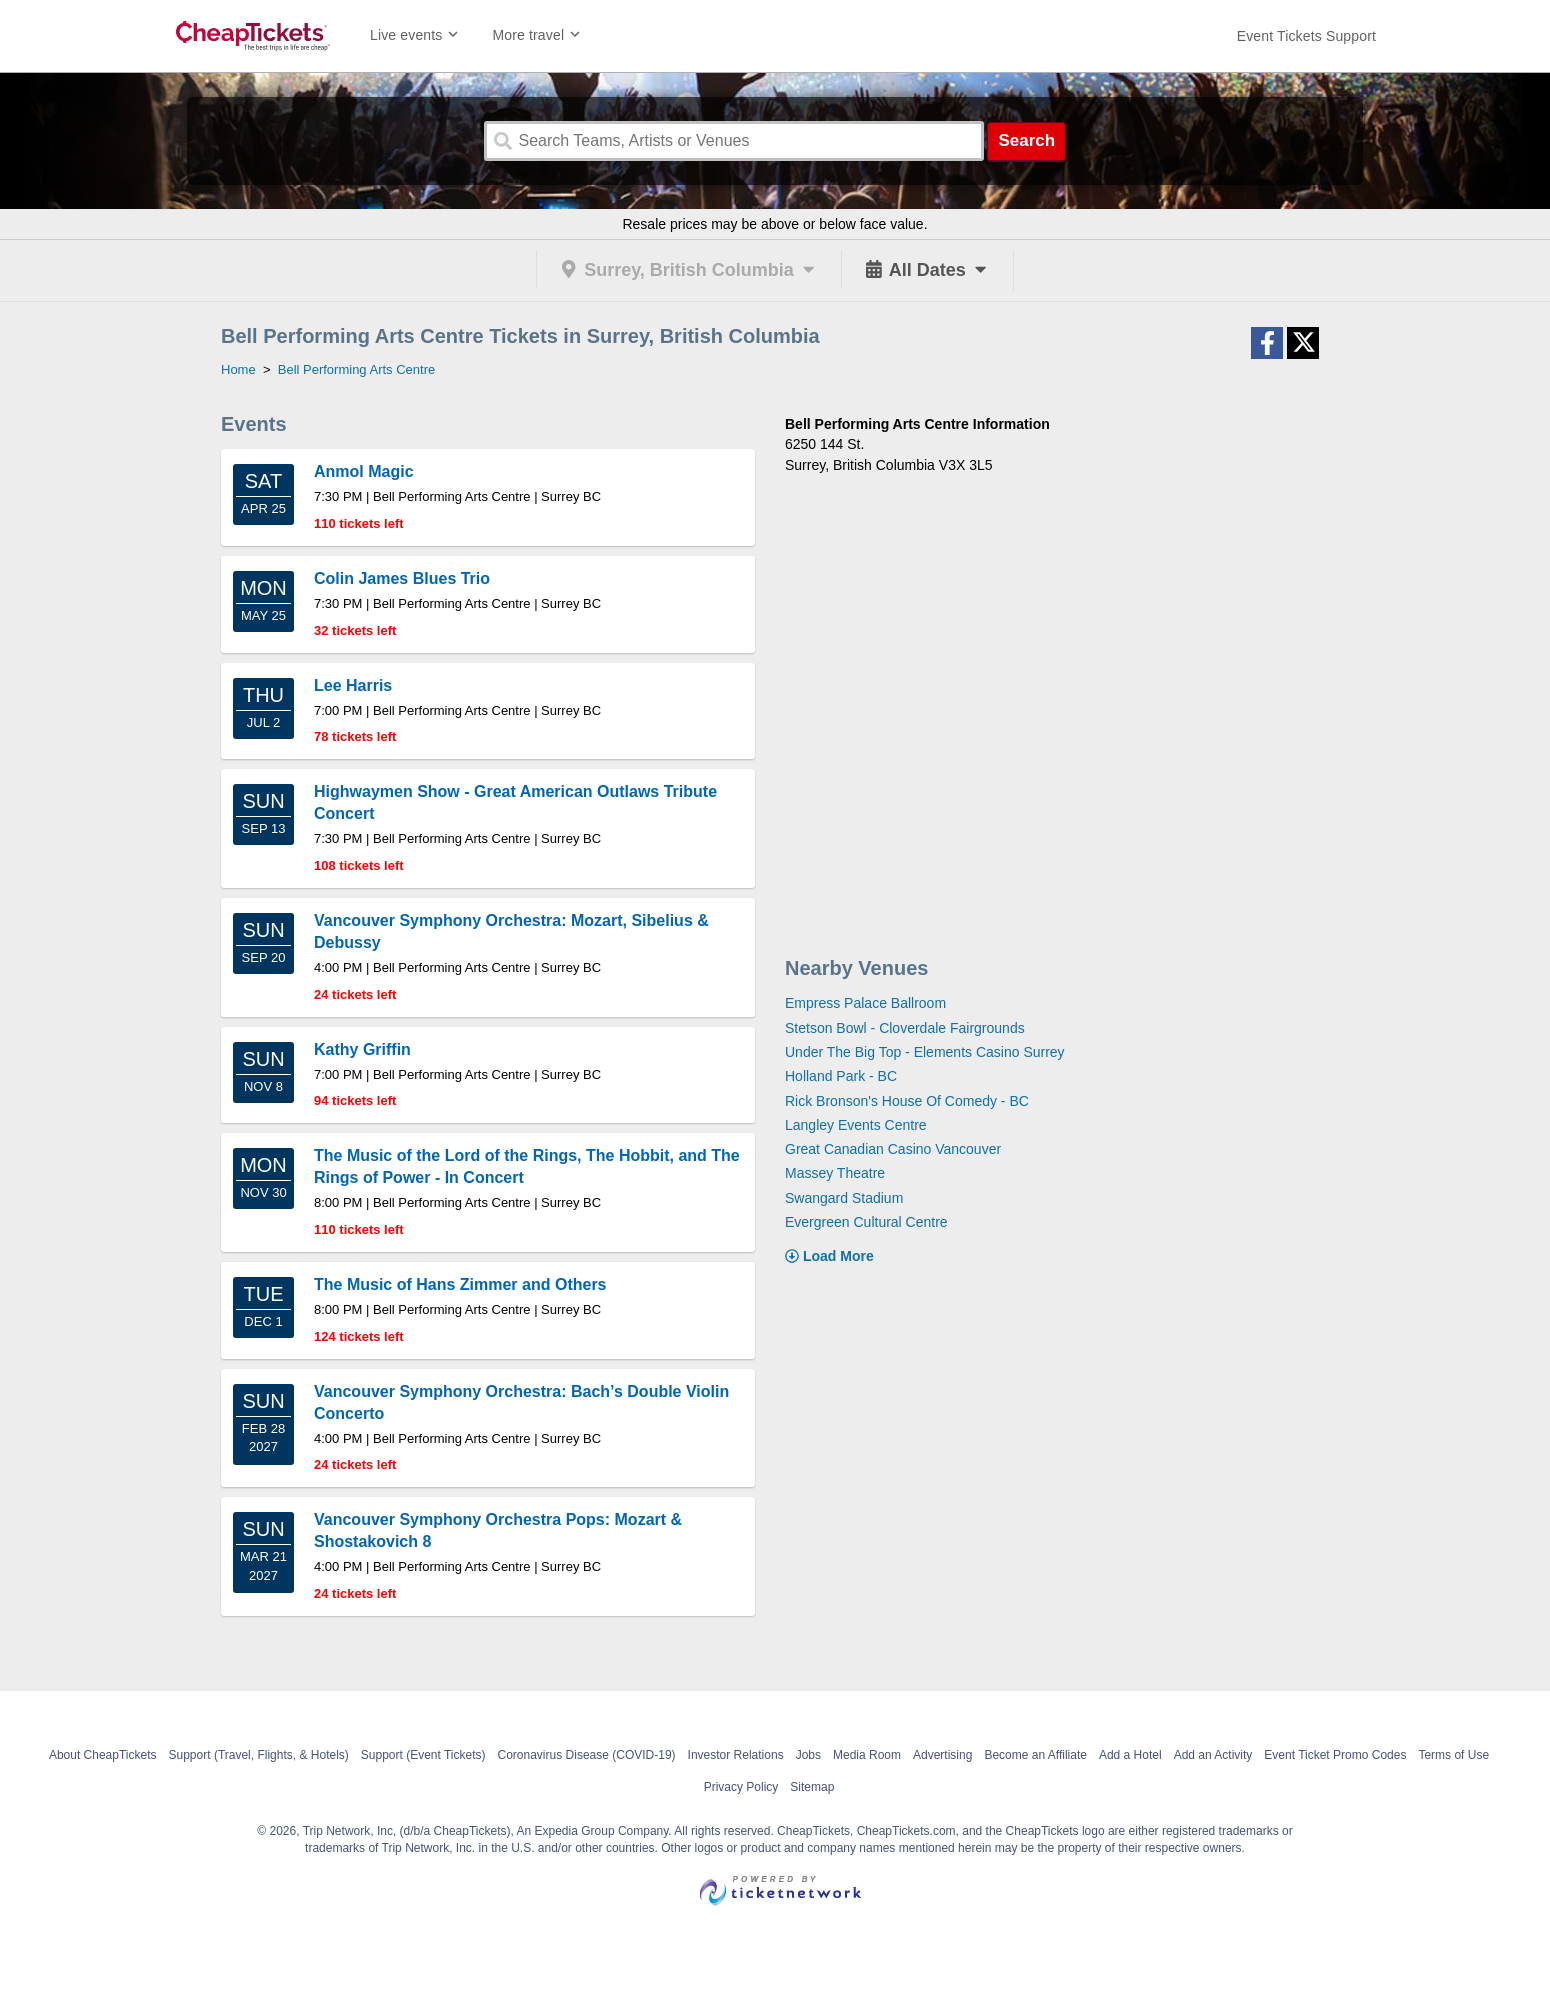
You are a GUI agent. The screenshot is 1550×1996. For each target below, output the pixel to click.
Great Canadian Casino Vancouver (893, 1149)
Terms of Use (1453, 1755)
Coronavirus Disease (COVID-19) (587, 1755)
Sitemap (812, 1787)
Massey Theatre (835, 1173)
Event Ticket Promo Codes (1335, 1755)
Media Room (867, 1755)
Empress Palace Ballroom (865, 1003)
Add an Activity (1213, 1755)
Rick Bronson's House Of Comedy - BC (907, 1101)
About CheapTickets (103, 1755)
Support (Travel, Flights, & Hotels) (259, 1755)
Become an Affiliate (1035, 1755)
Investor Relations (736, 1755)
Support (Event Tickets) (423, 1755)
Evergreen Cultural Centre (866, 1222)
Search (1026, 140)
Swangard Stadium (844, 1198)
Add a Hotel (1130, 1755)
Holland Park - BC (841, 1076)
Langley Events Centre (856, 1125)
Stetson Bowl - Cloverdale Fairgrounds (905, 1028)
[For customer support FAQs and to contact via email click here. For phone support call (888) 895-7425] (1306, 36)
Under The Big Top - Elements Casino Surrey (925, 1052)
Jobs (808, 1755)
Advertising (942, 1755)
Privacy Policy (741, 1787)
